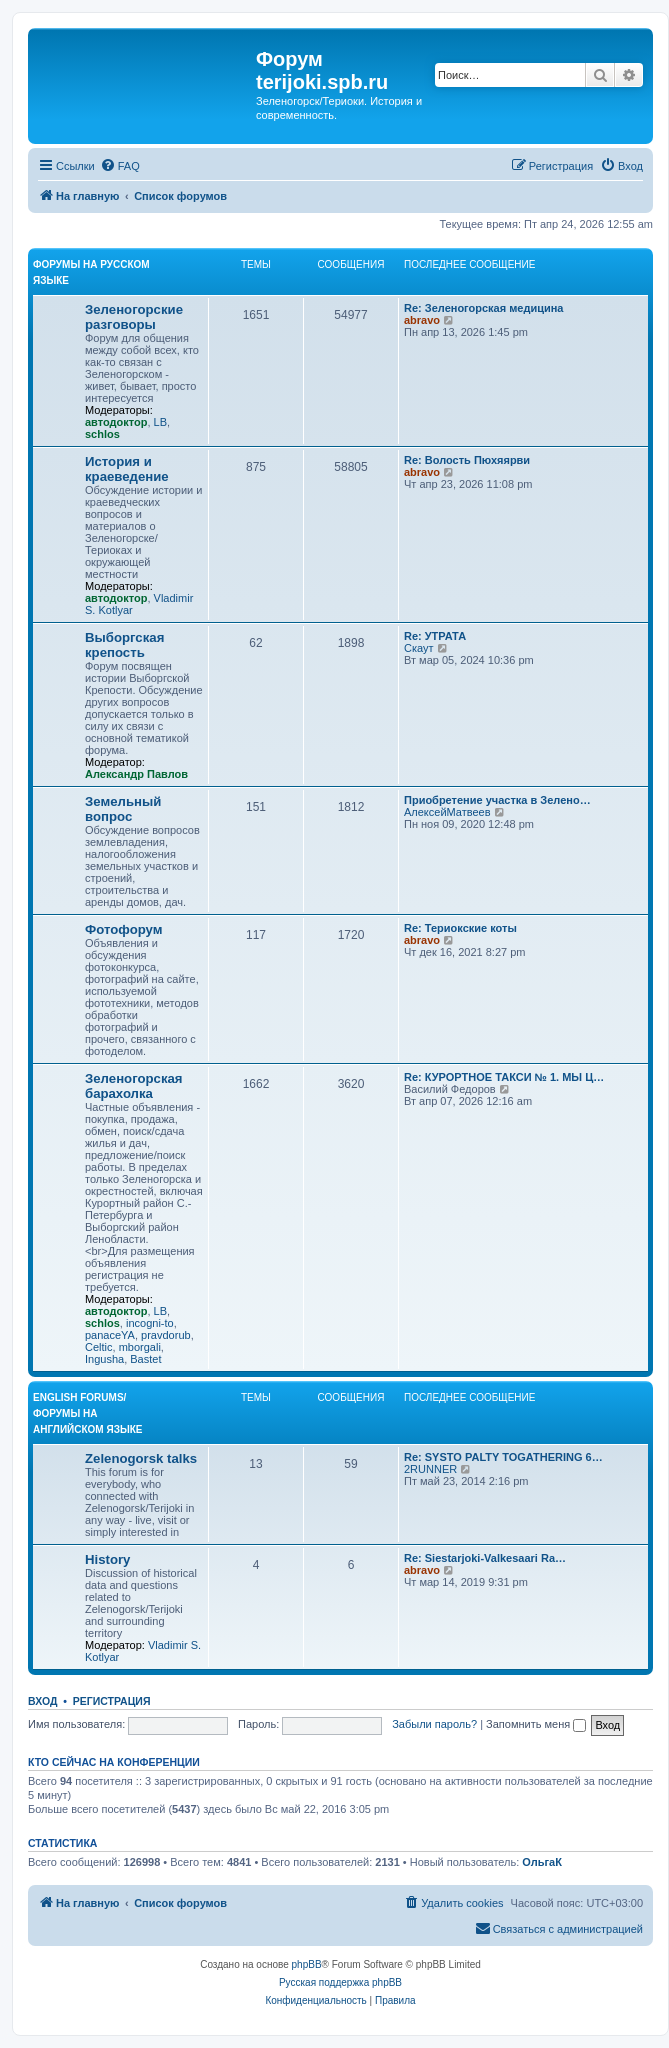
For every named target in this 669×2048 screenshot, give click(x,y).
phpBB (307, 1964)
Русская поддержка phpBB (340, 1982)
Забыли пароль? (434, 1724)
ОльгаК (542, 1862)
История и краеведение (127, 469)
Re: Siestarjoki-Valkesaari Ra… (485, 1558)
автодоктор (116, 422)
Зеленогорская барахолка (134, 1086)
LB (160, 422)
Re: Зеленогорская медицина (484, 308)
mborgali (140, 1347)
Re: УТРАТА (435, 636)
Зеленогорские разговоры (134, 317)
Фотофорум (124, 929)
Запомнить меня (536, 1724)
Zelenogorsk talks (141, 1458)
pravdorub (166, 1335)
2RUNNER (430, 1469)
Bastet (145, 1359)
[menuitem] (120, 166)
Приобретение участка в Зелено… (497, 800)
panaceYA (110, 1335)
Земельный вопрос (123, 809)
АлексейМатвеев (447, 812)
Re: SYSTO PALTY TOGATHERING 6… (503, 1457)
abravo (422, 320)
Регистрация (112, 1701)
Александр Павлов (136, 774)
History (107, 1559)
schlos (102, 434)
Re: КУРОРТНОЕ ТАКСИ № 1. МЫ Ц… (504, 1077)
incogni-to (150, 1323)
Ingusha (104, 1359)
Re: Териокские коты (460, 928)
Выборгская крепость (124, 645)
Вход (42, 1701)
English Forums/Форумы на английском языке (87, 1413)
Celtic (99, 1347)
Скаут (419, 648)
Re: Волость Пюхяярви (467, 460)
